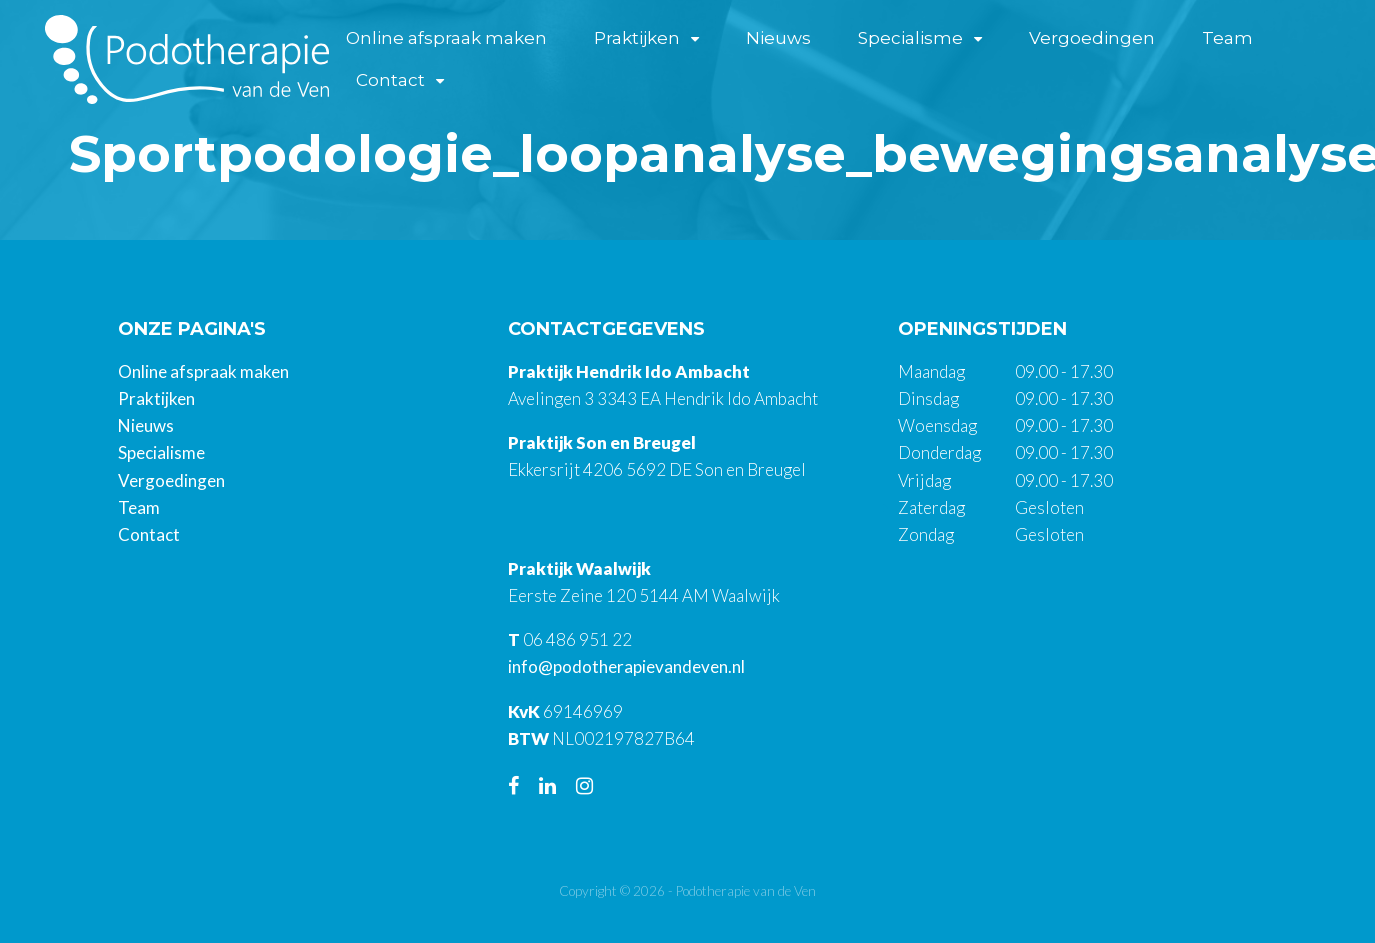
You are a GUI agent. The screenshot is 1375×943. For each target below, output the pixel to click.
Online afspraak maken (450, 38)
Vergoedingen (1095, 38)
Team (1230, 38)
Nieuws (782, 38)
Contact (394, 81)
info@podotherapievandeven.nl (626, 666)
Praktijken (641, 38)
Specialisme (914, 38)
